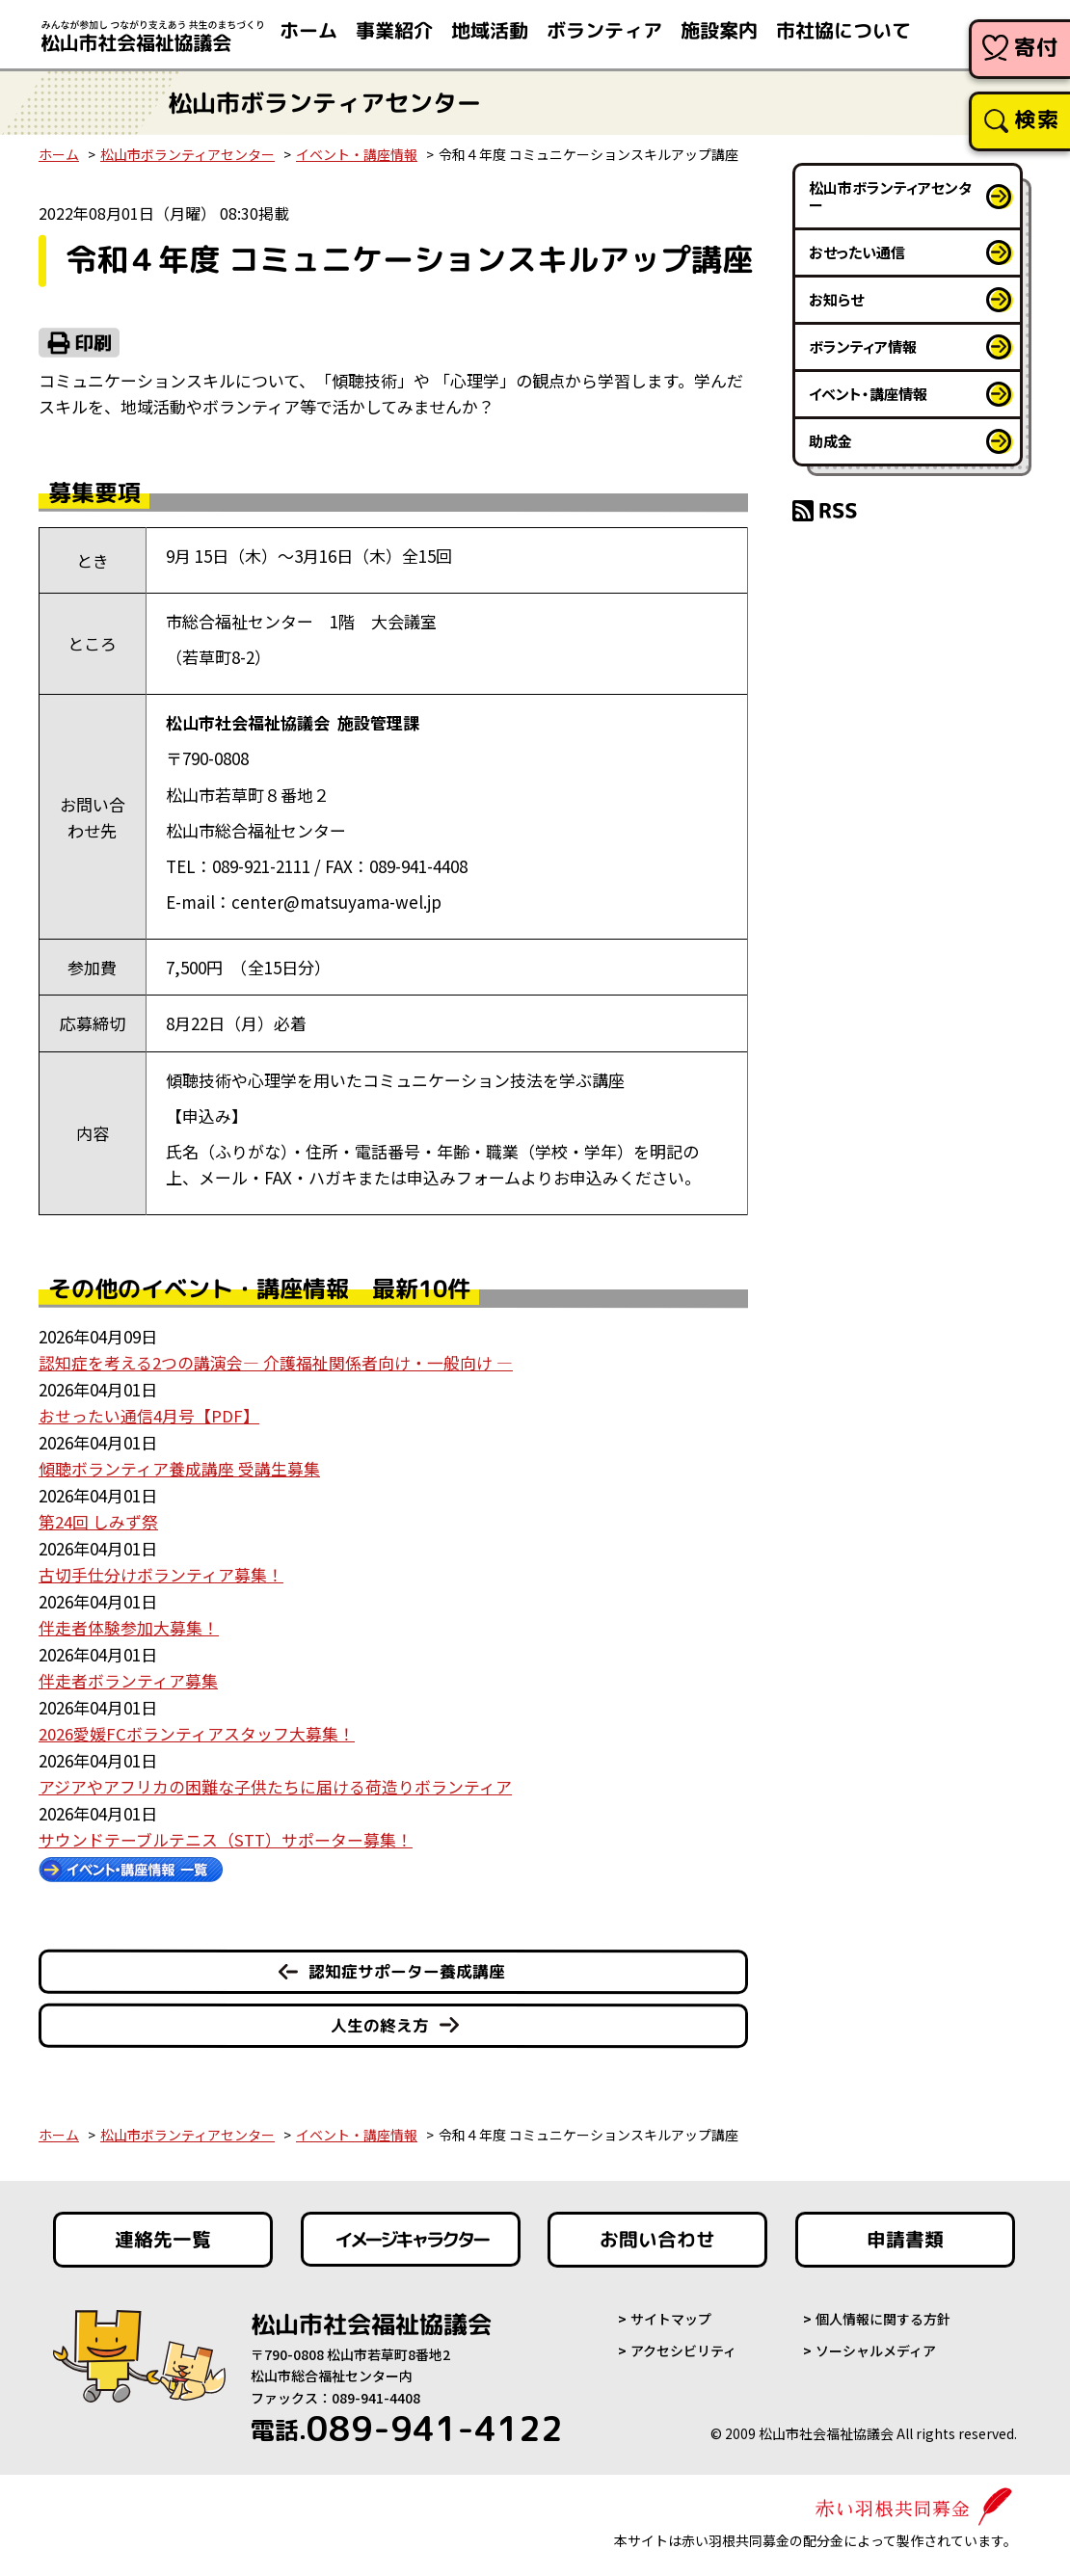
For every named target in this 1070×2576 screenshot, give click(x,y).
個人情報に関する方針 (883, 2314)
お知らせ (836, 299)
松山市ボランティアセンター (187, 154)
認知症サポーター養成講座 (406, 1964)
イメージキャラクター (411, 2234)
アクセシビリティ (683, 2344)
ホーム (59, 154)
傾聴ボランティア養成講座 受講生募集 (179, 1467)
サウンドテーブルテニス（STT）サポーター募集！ (226, 1834)
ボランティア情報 (863, 346)
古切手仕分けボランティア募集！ (161, 1572)
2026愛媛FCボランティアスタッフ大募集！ (197, 1729)
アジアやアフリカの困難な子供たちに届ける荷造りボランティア (275, 1781)
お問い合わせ (657, 2234)
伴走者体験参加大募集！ (129, 1624)
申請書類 (905, 2234)
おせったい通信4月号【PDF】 (149, 1415)
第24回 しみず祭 (98, 1519)
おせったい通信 (857, 252)
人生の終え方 (380, 2018)
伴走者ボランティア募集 (128, 1676)
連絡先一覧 (163, 2234)
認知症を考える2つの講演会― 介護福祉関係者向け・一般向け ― (276, 1362)
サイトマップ (670, 2314)
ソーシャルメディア (876, 2344)
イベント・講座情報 (356, 154)
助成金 (830, 441)
